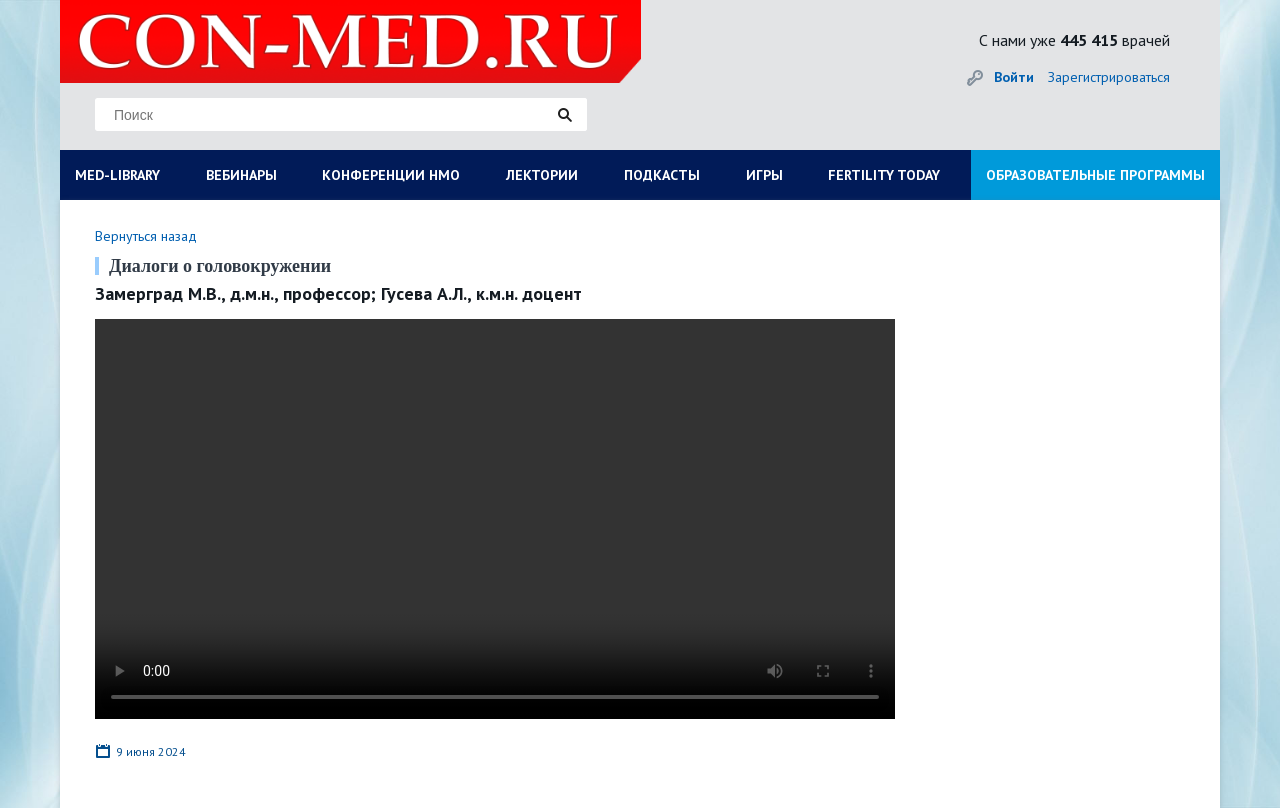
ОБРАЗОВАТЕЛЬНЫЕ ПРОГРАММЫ (1095, 175)
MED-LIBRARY (117, 175)
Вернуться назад (146, 236)
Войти (1014, 77)
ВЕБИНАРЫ (241, 175)
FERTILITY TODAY (884, 175)
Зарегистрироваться (1109, 77)
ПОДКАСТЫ (662, 175)
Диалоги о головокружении (220, 266)
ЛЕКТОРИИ (542, 175)
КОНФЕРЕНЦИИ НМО (391, 175)
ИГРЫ (764, 175)
